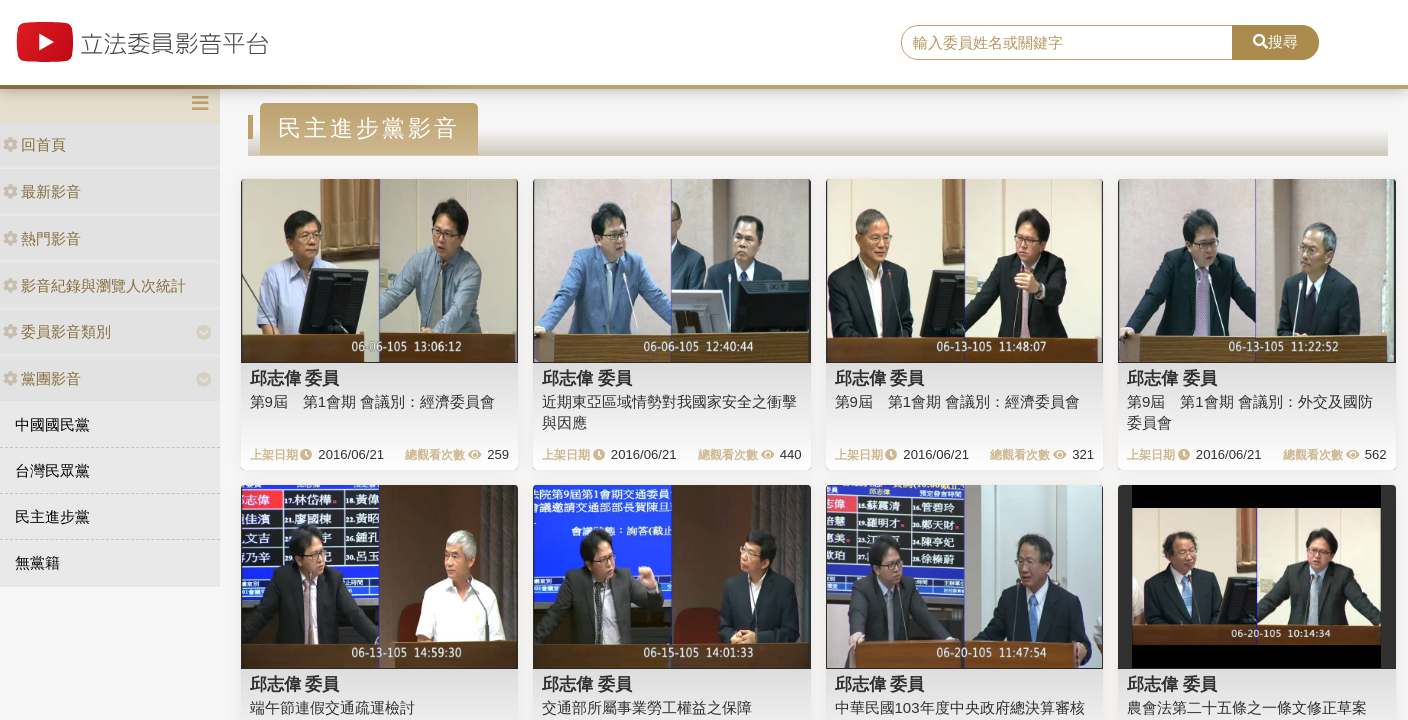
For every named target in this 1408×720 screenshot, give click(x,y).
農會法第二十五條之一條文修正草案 (1247, 707)
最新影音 (42, 191)
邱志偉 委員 (295, 378)
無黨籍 (37, 562)
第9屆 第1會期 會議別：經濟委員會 (373, 401)
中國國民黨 (52, 424)
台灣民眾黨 (52, 470)
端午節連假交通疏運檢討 (332, 707)
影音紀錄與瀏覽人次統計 (94, 285)
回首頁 (34, 144)
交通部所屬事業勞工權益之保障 (647, 707)
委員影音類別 (57, 331)
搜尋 (1275, 41)
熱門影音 (42, 238)
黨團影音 (42, 378)
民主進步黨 (52, 516)
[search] (1067, 43)
